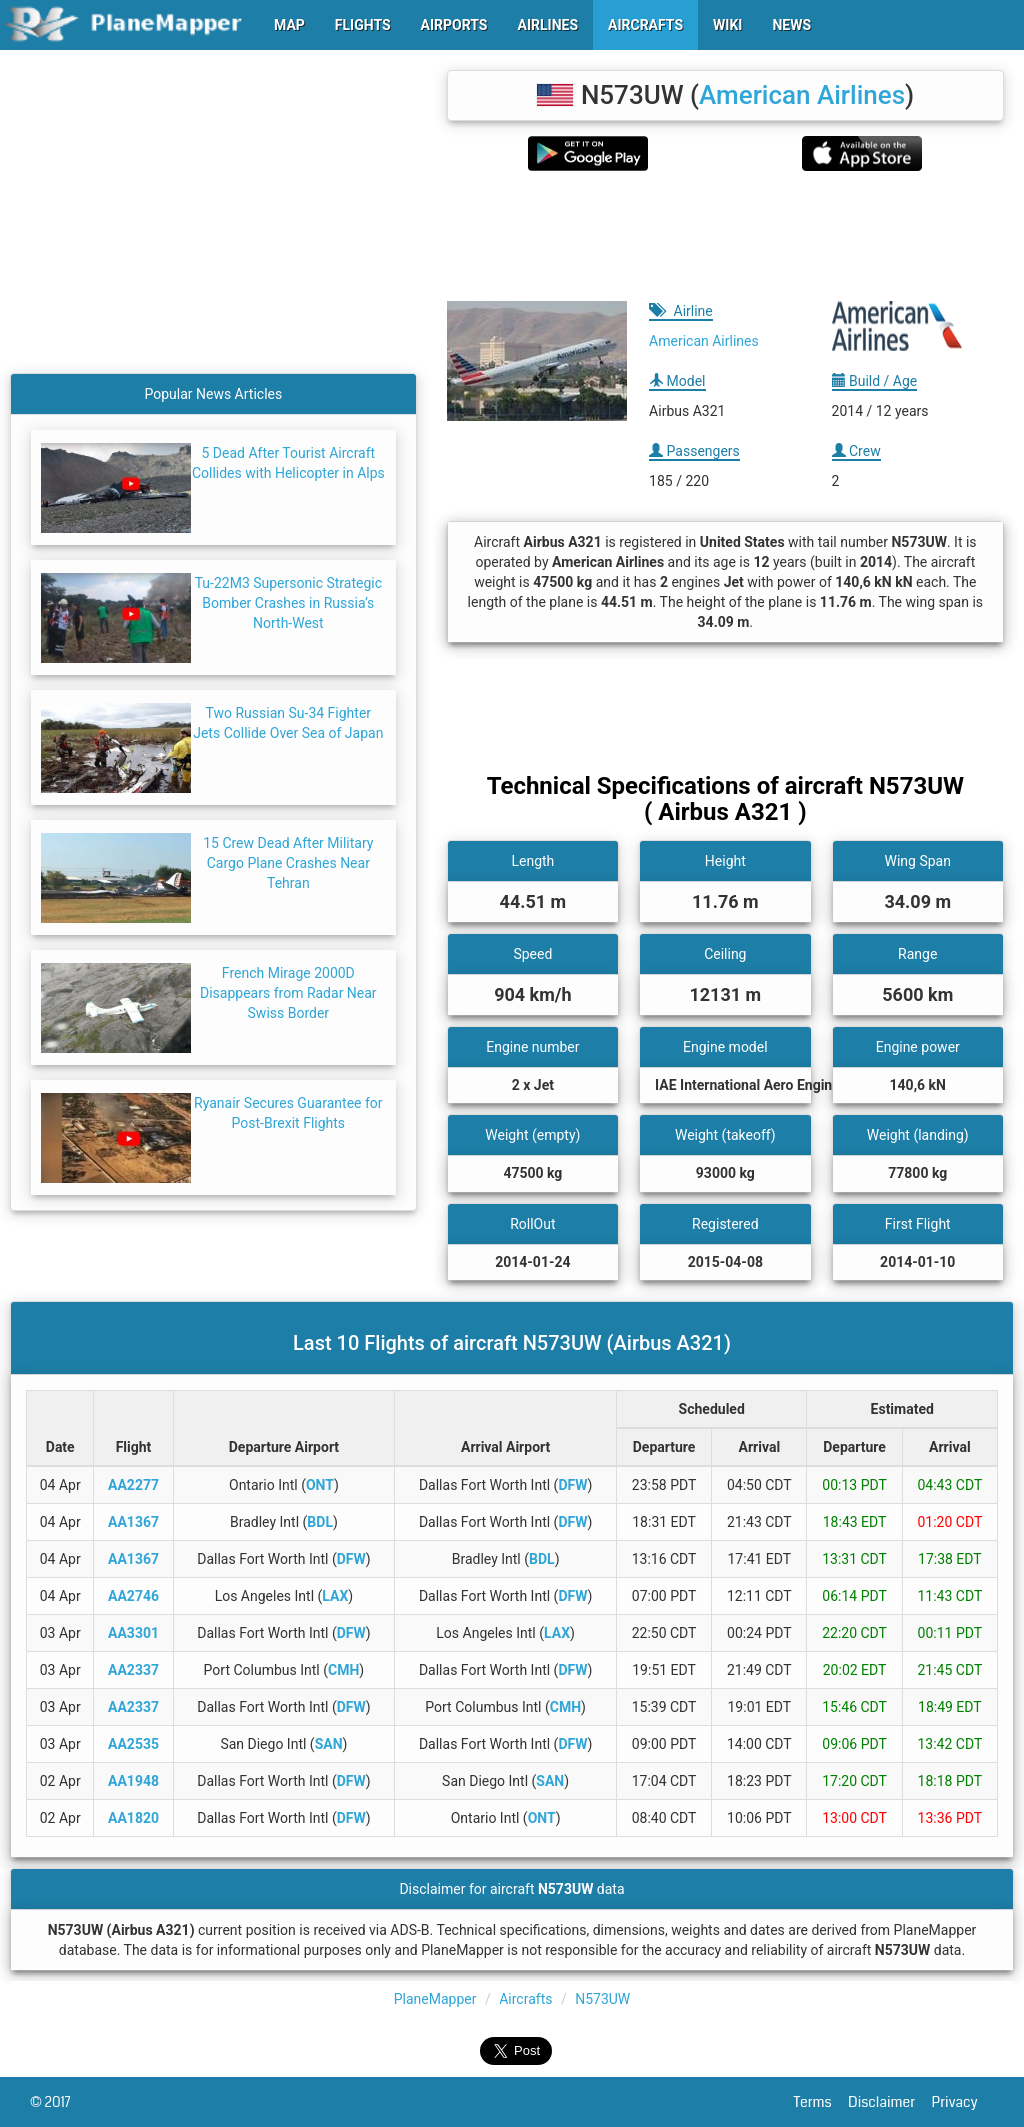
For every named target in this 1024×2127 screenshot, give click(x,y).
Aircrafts (525, 1999)
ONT (320, 1485)
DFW (572, 1485)
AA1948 (133, 1781)
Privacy (963, 2102)
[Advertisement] (725, 236)
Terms (821, 2102)
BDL (320, 1522)
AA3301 (133, 1633)
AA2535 (133, 1744)
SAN (329, 1744)
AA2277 (133, 1485)
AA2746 (133, 1596)
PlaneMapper (435, 1999)
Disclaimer (889, 2102)
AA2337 (133, 1670)
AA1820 (133, 1818)
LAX (335, 1596)
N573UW (602, 1999)
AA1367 (133, 1522)
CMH (343, 1670)
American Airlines (802, 95)
